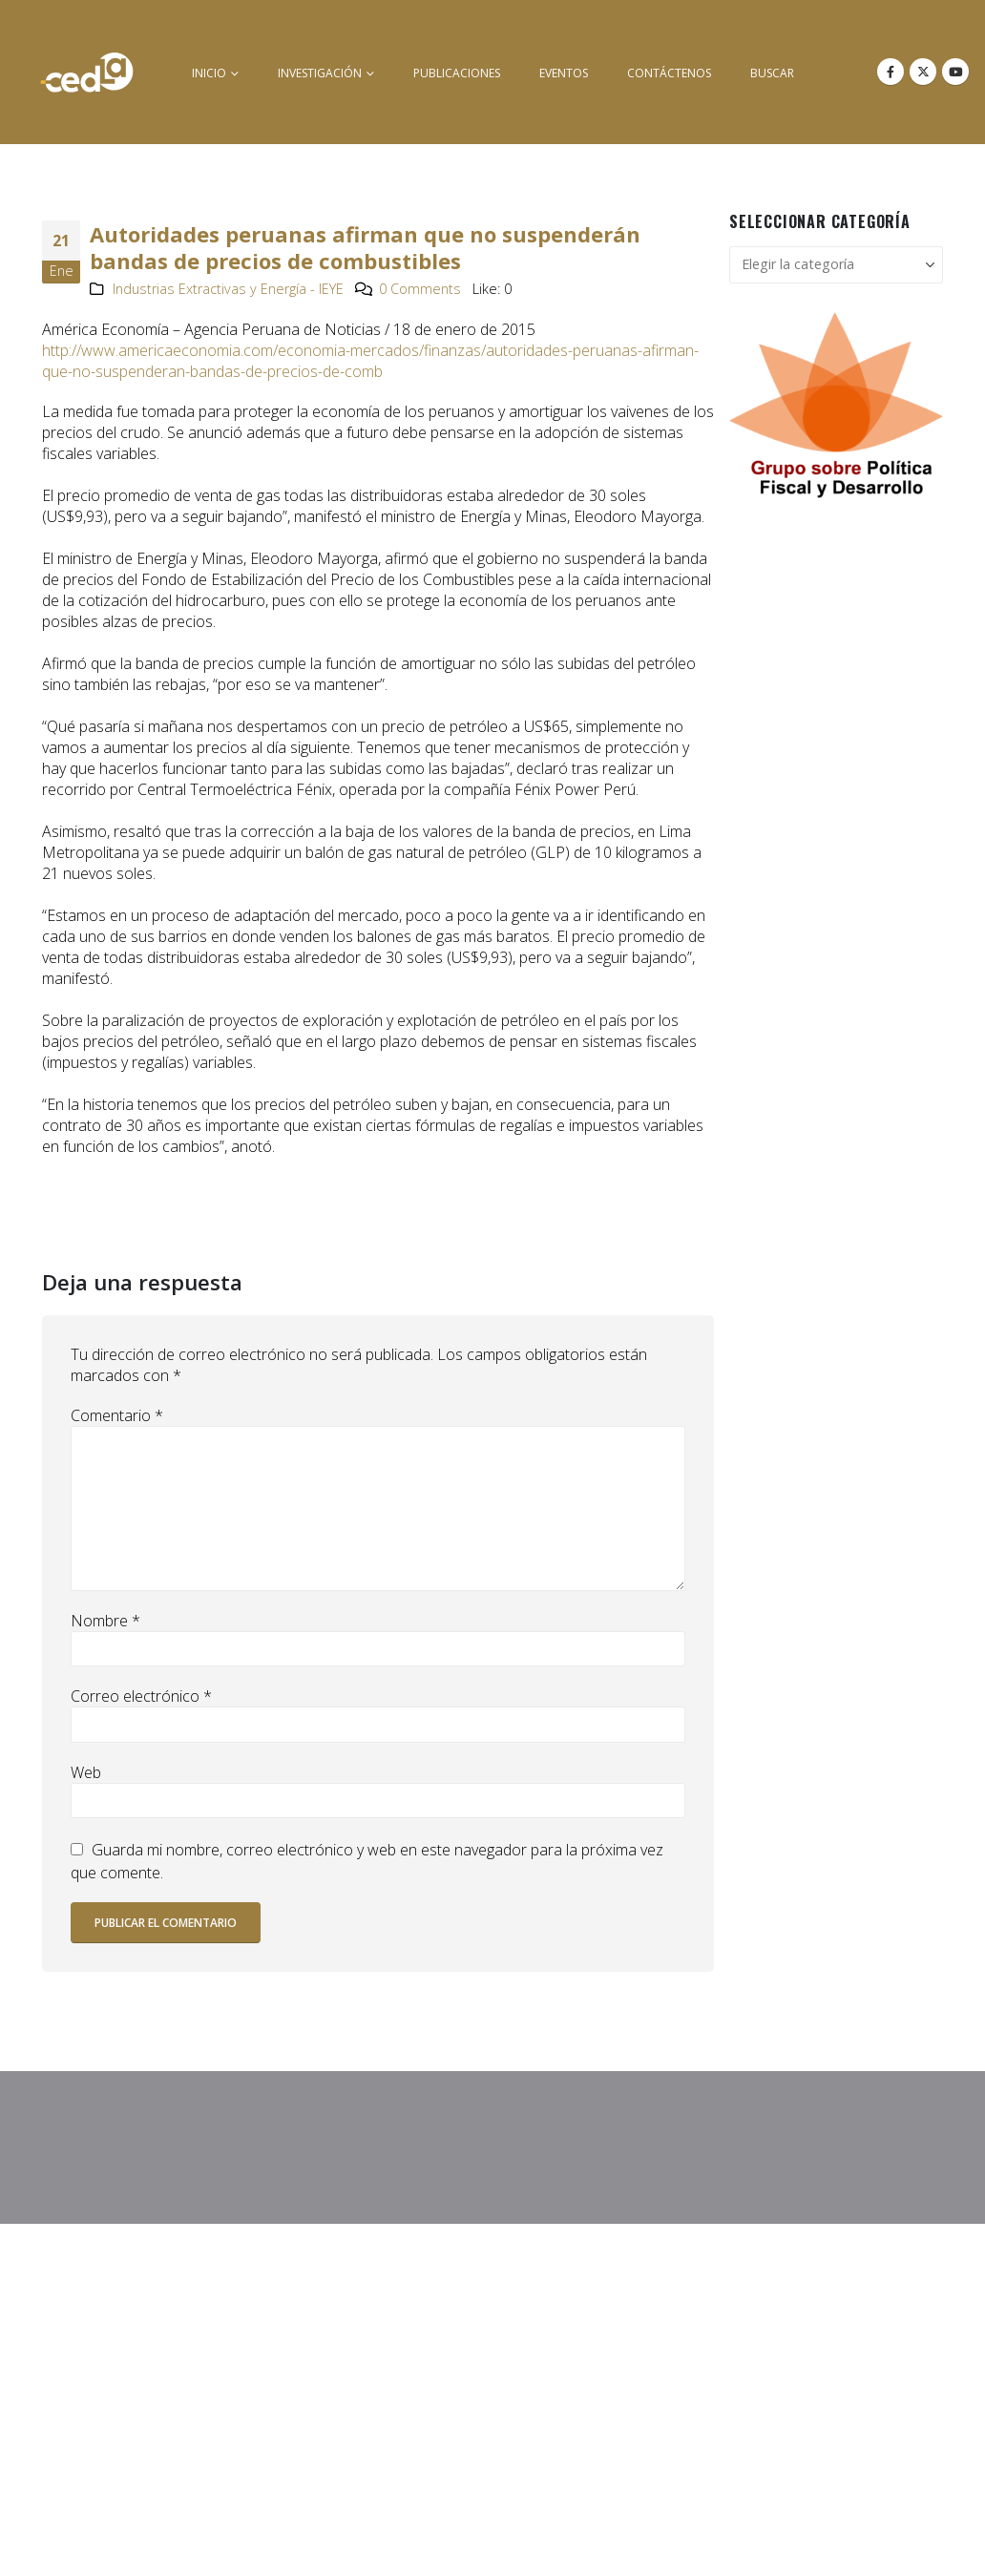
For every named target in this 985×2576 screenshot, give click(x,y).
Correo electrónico (141, 1696)
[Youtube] (955, 71)
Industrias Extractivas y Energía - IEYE (228, 289)
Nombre (105, 1620)
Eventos (563, 73)
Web (86, 1772)
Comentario (117, 1415)
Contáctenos (669, 73)
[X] (923, 71)
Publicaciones (456, 73)
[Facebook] (890, 71)
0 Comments (420, 289)
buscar (772, 73)
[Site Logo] (86, 72)
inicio (209, 73)
